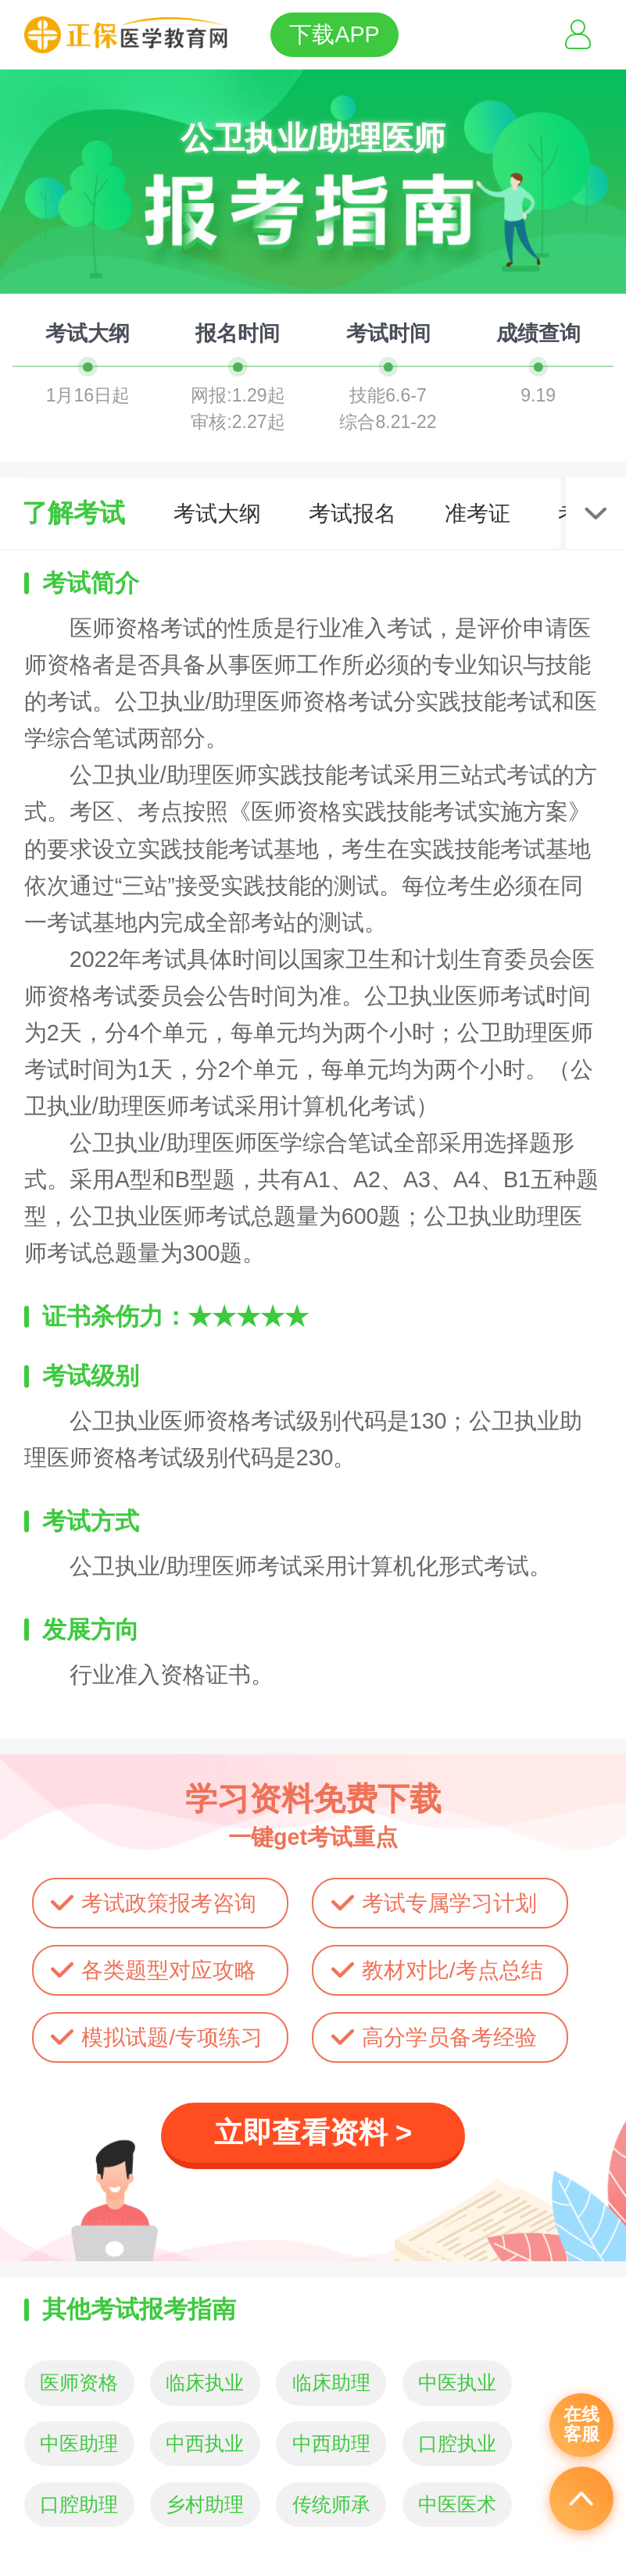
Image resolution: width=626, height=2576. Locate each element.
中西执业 (205, 2443)
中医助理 (79, 2443)
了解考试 (73, 512)
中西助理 (331, 2443)
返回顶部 (581, 2499)
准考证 (477, 513)
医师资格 (79, 2382)
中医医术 (457, 2504)
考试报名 (352, 513)
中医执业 (457, 2382)
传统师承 (331, 2504)
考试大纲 (217, 513)
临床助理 (331, 2382)
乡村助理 (205, 2504)
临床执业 (205, 2382)
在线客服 (581, 2424)
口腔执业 (457, 2443)
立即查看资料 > (313, 2133)
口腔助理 (79, 2504)
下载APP (334, 34)
